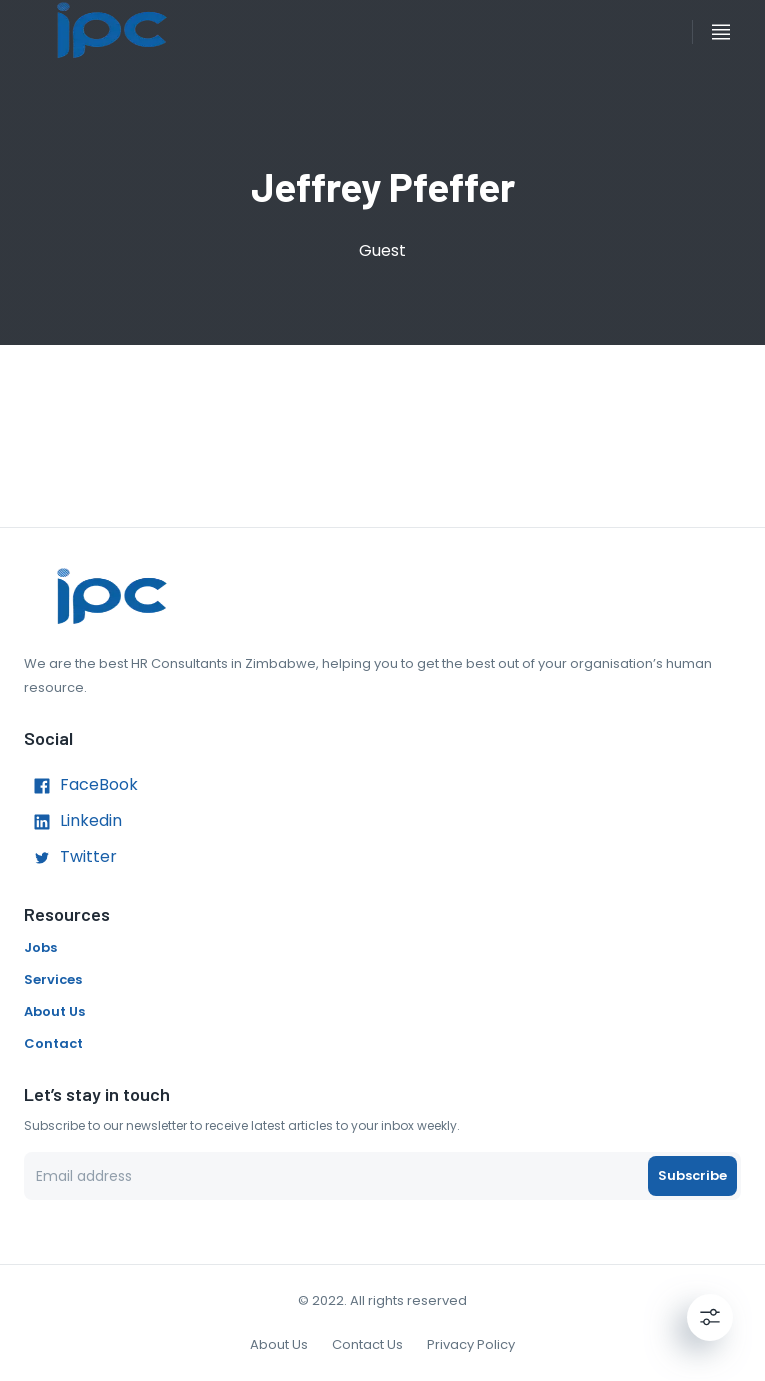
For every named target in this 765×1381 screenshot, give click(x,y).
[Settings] (710, 1317)
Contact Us (367, 1344)
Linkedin (73, 822)
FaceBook (81, 786)
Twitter (70, 858)
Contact (53, 1043)
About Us (54, 1011)
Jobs (40, 947)
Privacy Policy (471, 1344)
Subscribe (692, 1176)
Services (53, 979)
